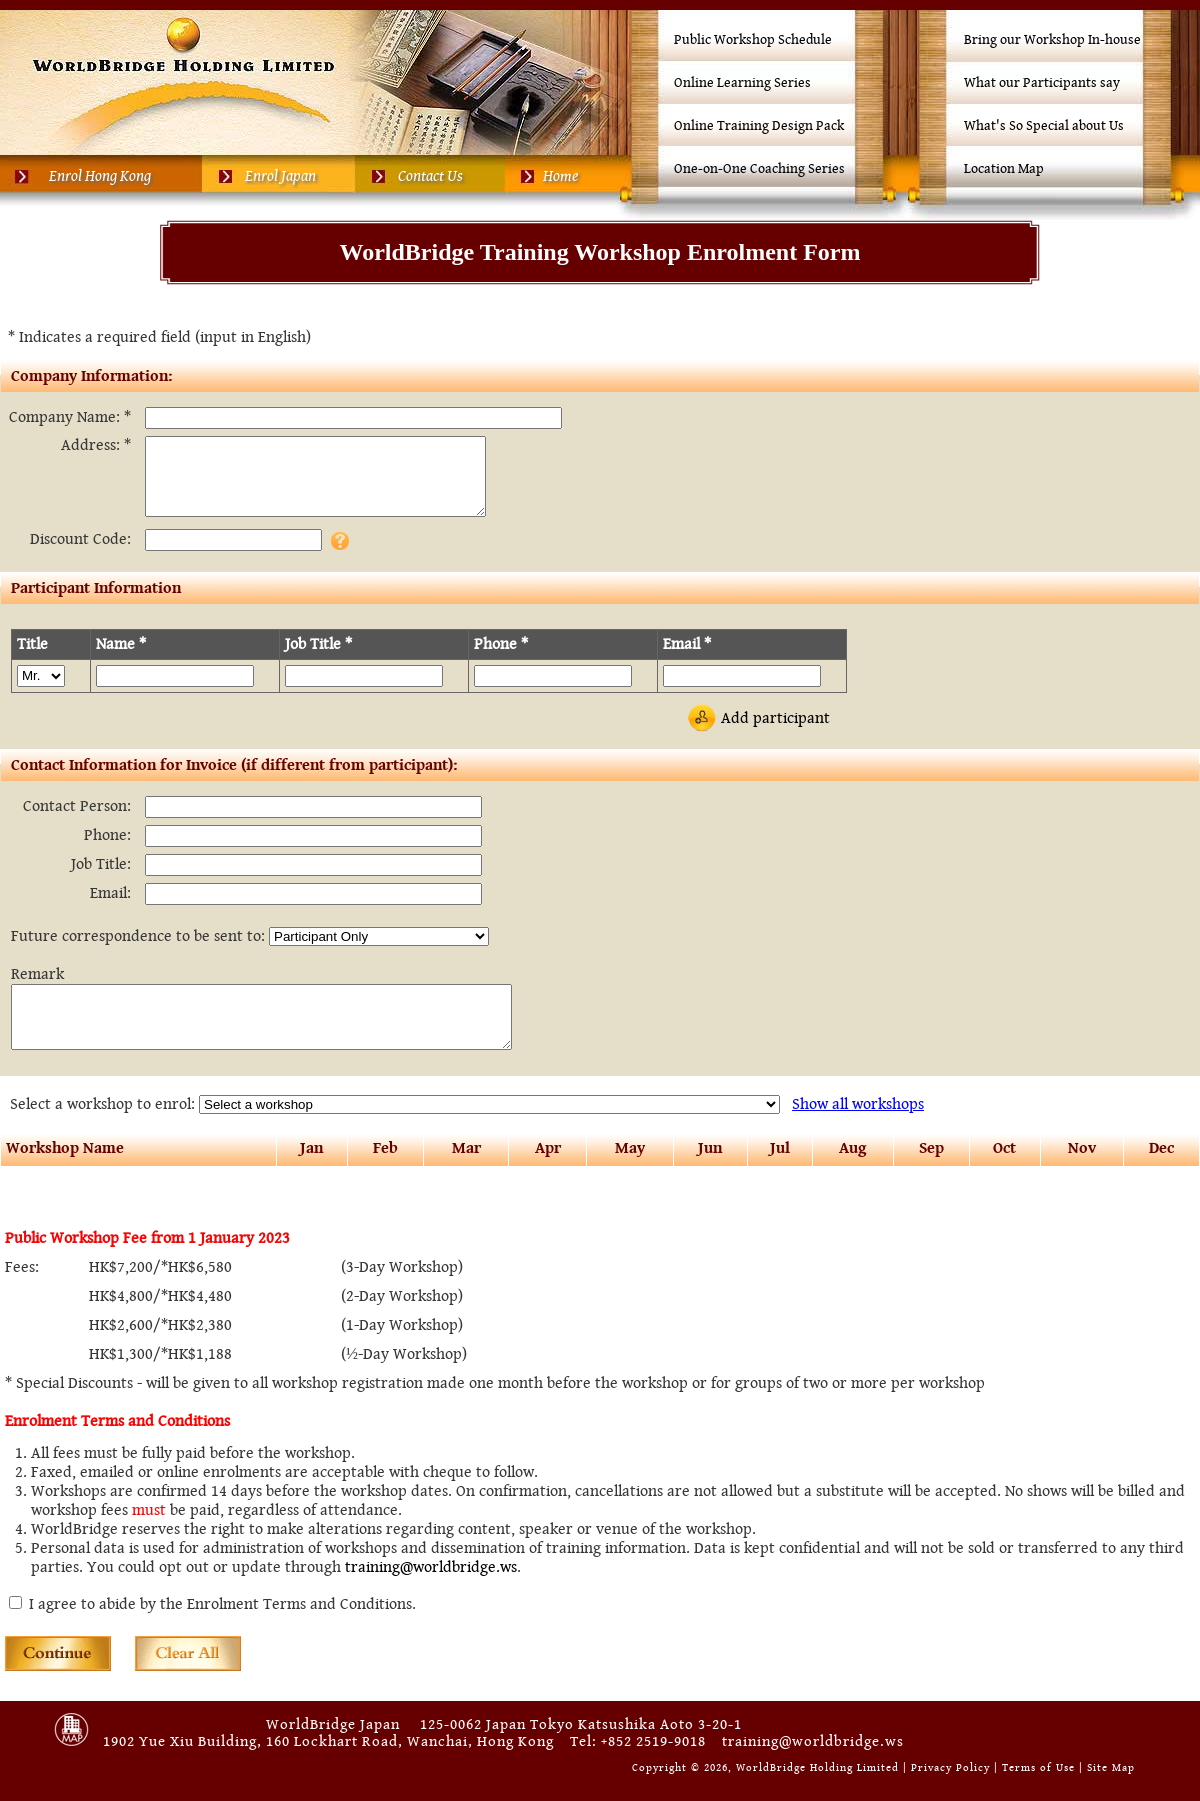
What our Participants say (1042, 83)
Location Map (1004, 169)
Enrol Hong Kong (100, 176)
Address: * (96, 445)
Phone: (107, 850)
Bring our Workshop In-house (1052, 40)
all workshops (858, 1131)
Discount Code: (80, 554)
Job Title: (101, 879)
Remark (37, 989)
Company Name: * (70, 417)
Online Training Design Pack (759, 126)
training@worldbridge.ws (431, 1594)
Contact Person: (77, 821)
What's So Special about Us (1044, 126)
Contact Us (430, 176)
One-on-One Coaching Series (759, 169)
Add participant (775, 733)
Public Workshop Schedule (753, 40)
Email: (110, 908)
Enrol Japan (280, 176)
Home (560, 176)
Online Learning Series (742, 83)
